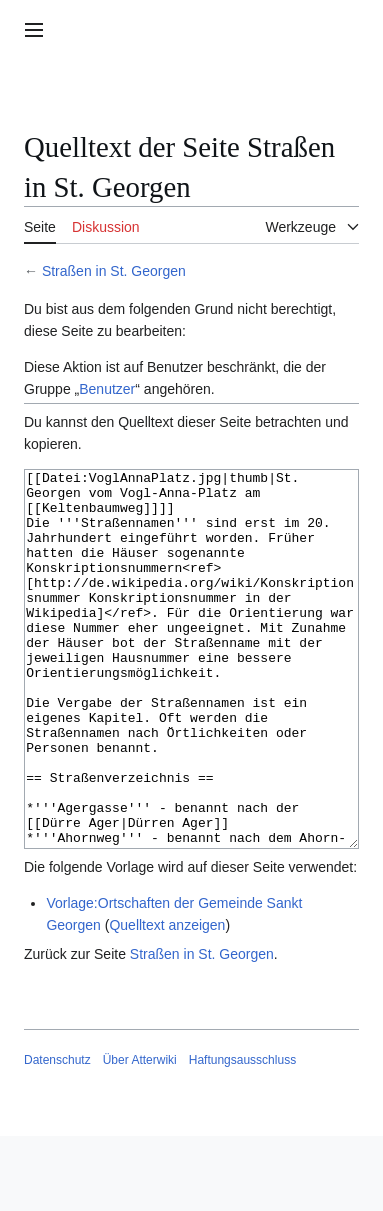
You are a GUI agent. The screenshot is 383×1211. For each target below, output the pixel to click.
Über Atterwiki (140, 1135)
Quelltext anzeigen (167, 1000)
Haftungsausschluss (242, 1135)
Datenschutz (57, 1135)
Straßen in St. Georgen (114, 271)
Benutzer (107, 389)
